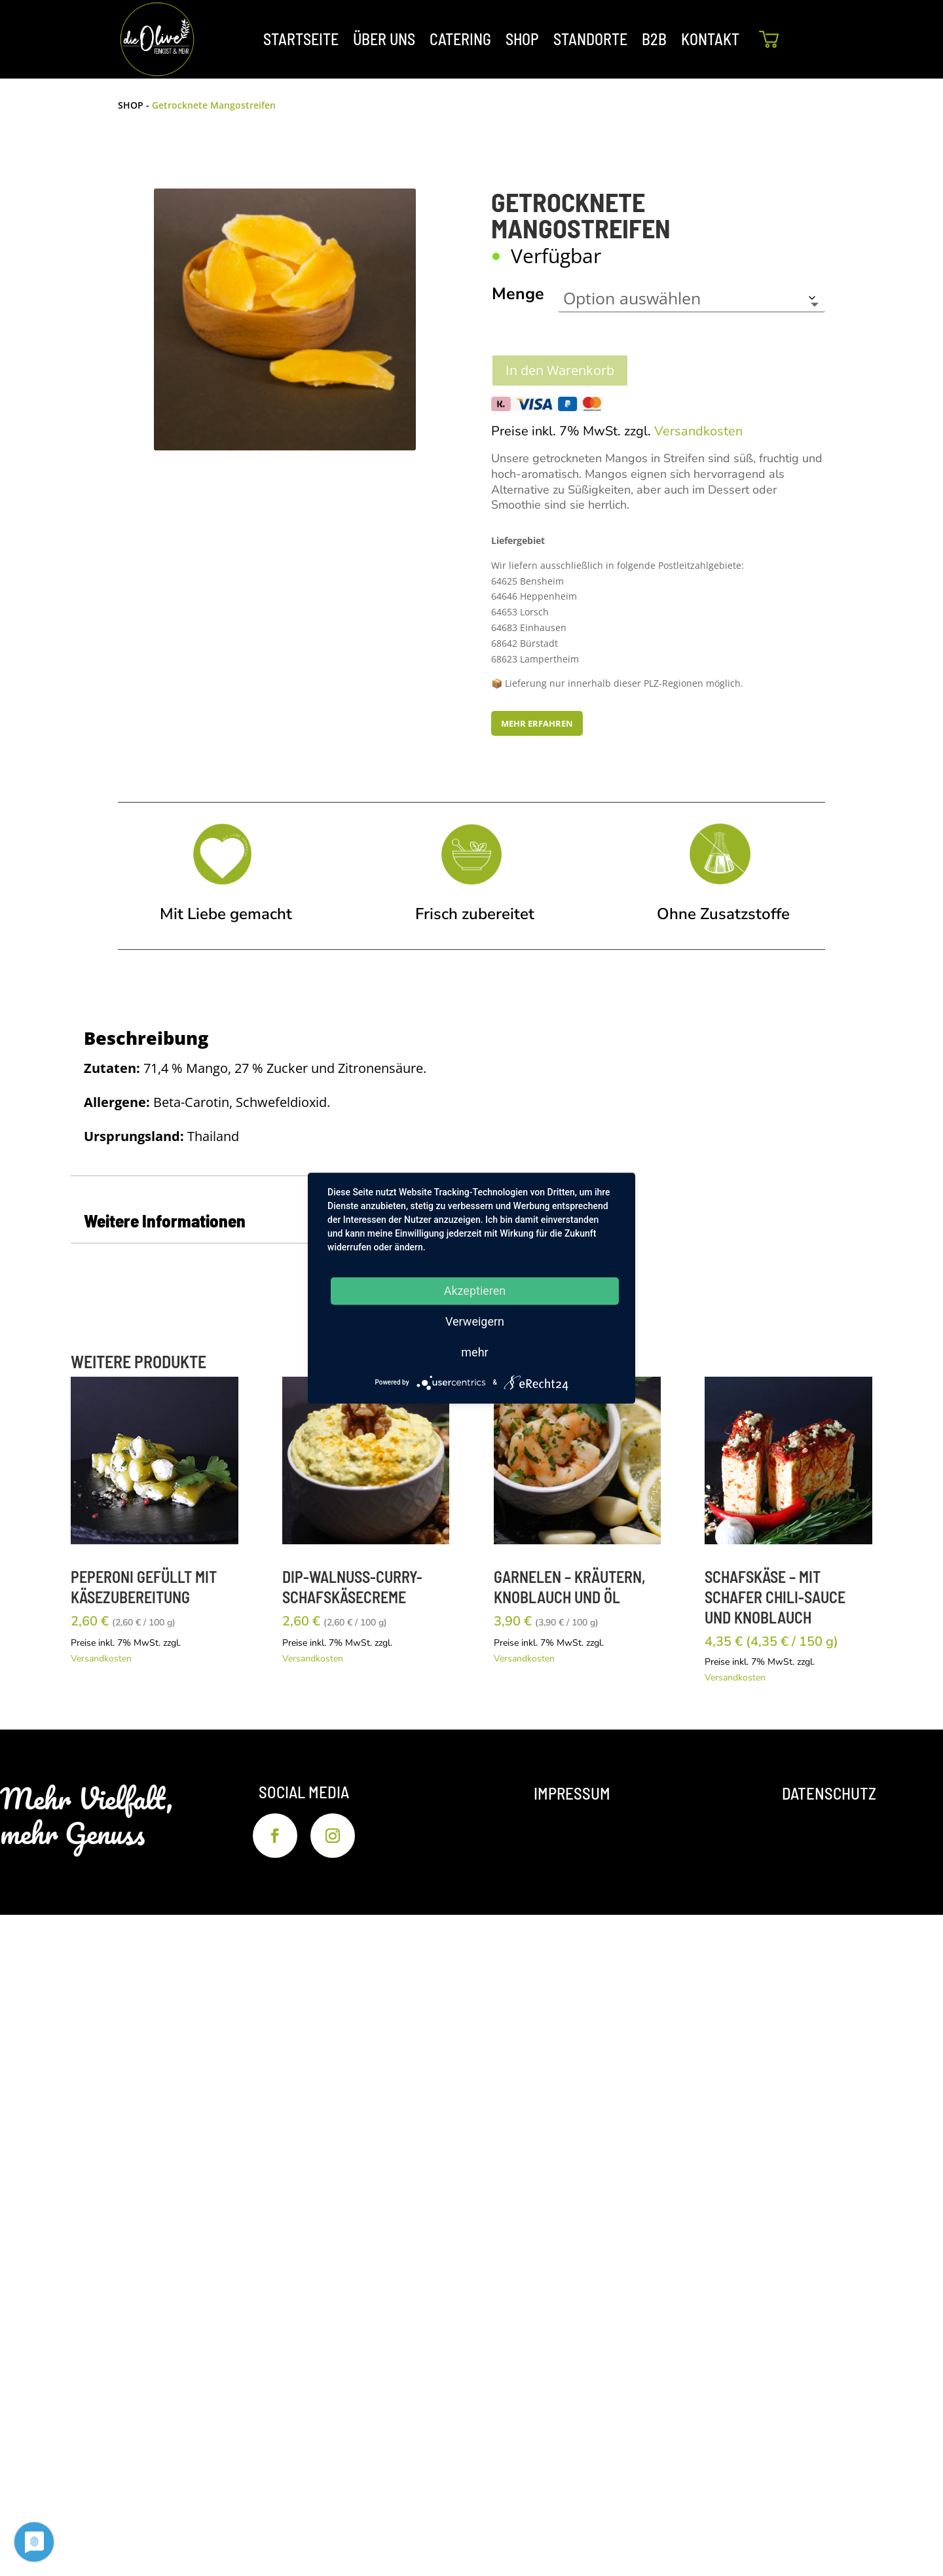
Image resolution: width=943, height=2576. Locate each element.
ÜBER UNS (384, 38)
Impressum (572, 1793)
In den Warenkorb (560, 370)
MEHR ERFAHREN (537, 723)
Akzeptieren (475, 1290)
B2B (654, 38)
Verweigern (474, 1321)
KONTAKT (710, 38)
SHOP (522, 38)
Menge (518, 294)
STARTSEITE (301, 38)
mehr (474, 1352)
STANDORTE (590, 38)
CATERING (460, 38)
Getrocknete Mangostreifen (214, 105)
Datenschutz (829, 1793)
